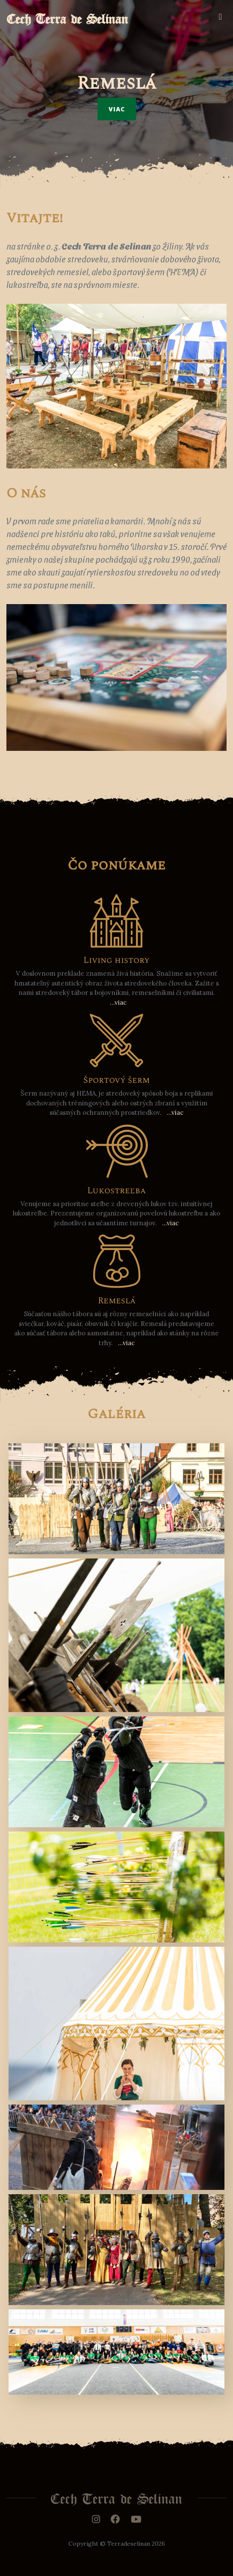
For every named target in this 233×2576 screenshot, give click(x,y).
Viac (117, 109)
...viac (118, 1002)
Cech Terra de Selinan (67, 16)
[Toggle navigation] (220, 16)
